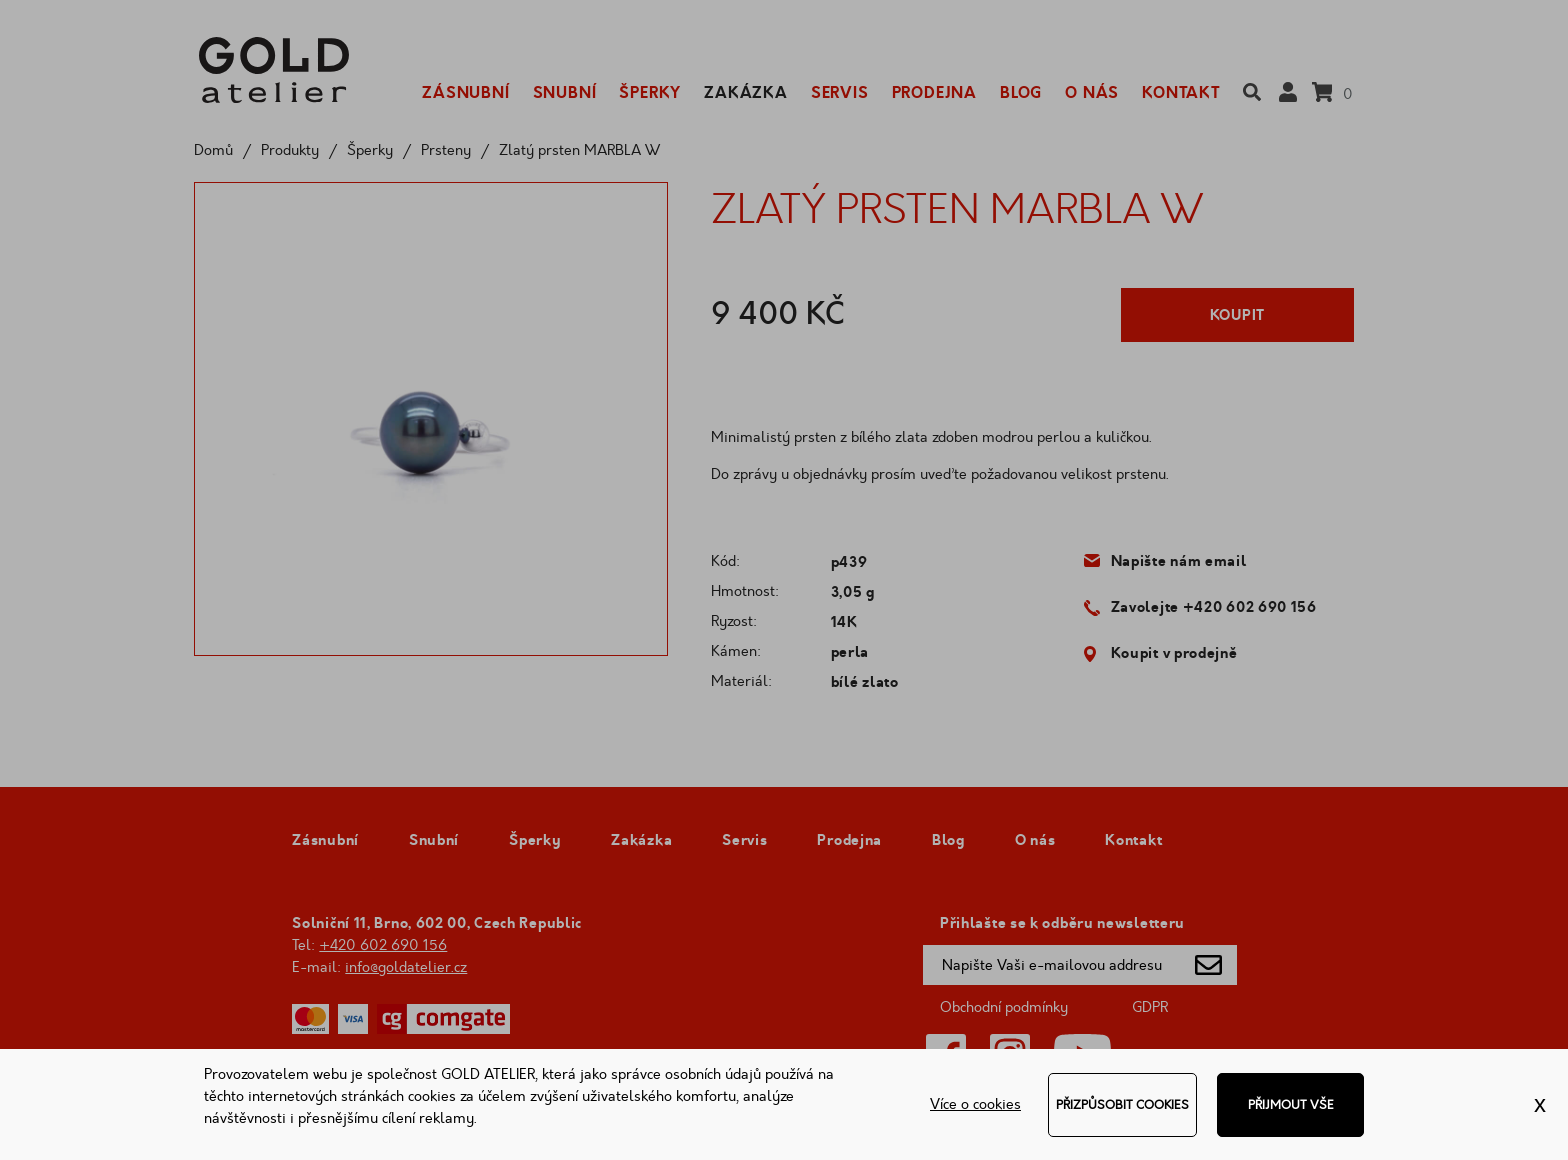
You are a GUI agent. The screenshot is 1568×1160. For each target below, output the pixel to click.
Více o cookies (975, 1104)
